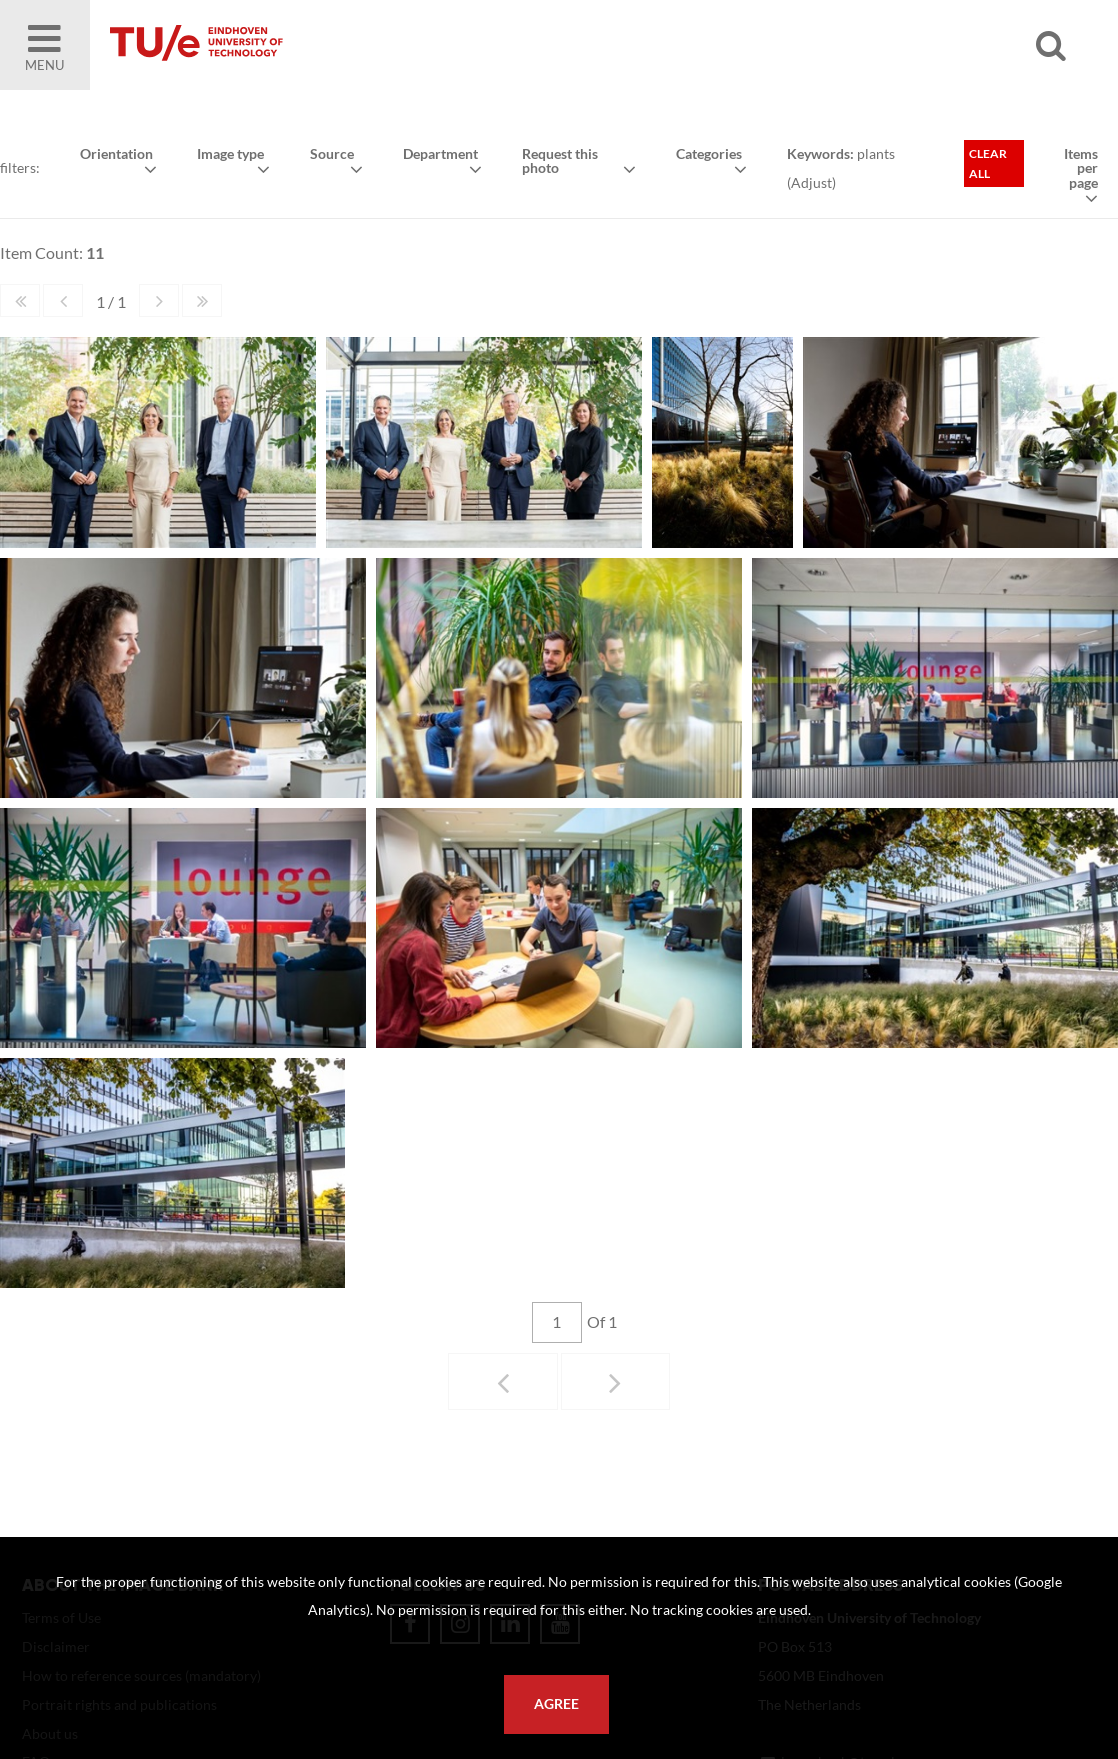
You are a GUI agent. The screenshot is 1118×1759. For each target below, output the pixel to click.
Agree (556, 1704)
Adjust (811, 182)
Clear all (988, 163)
